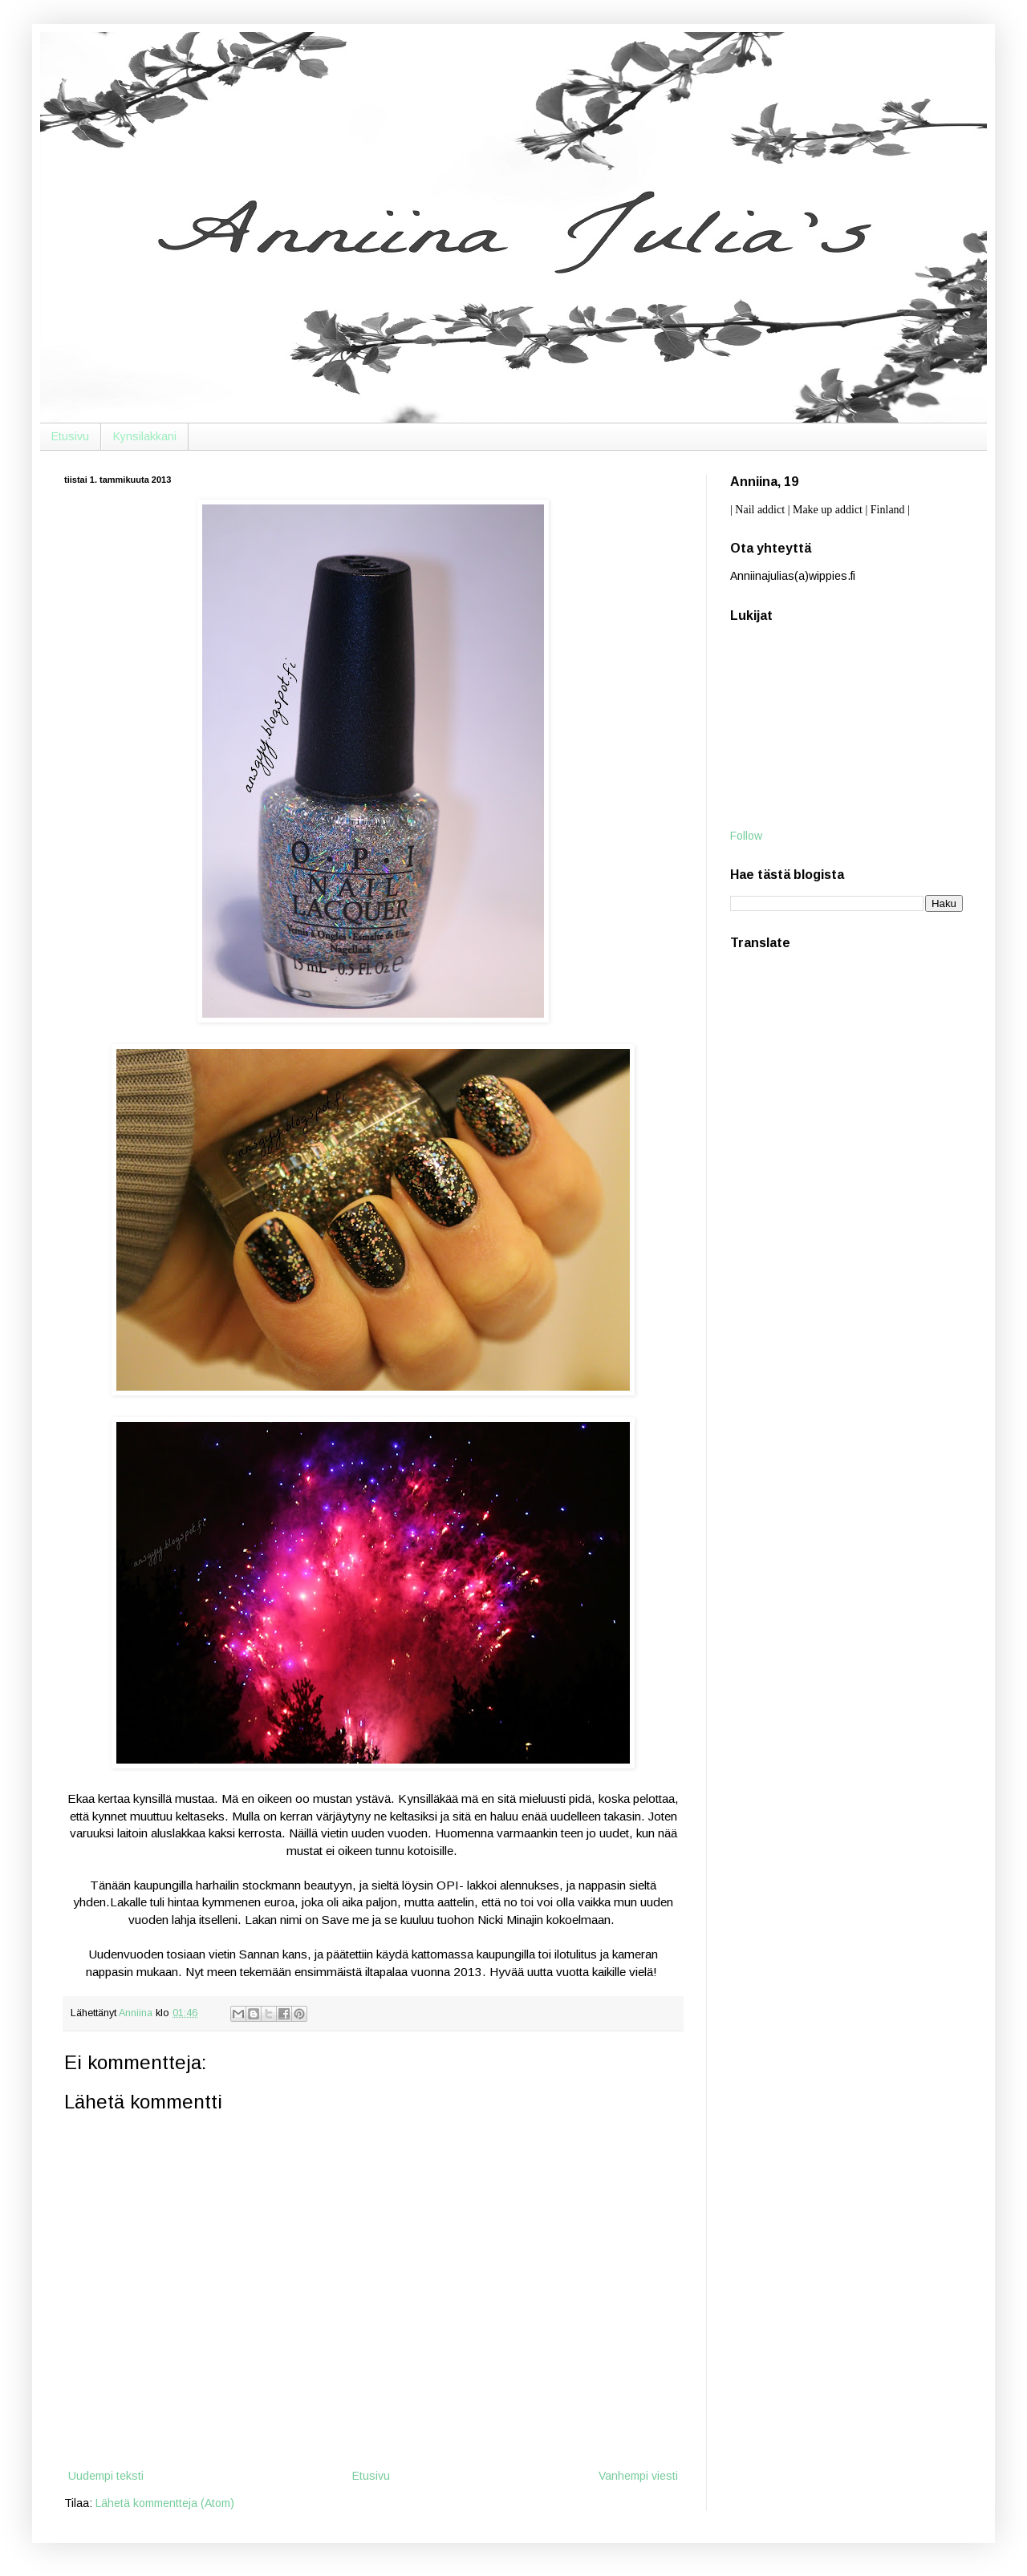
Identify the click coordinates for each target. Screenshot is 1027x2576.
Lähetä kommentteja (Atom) (164, 2503)
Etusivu (70, 436)
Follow (746, 835)
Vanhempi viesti (638, 2475)
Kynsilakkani (145, 436)
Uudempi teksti (106, 2475)
